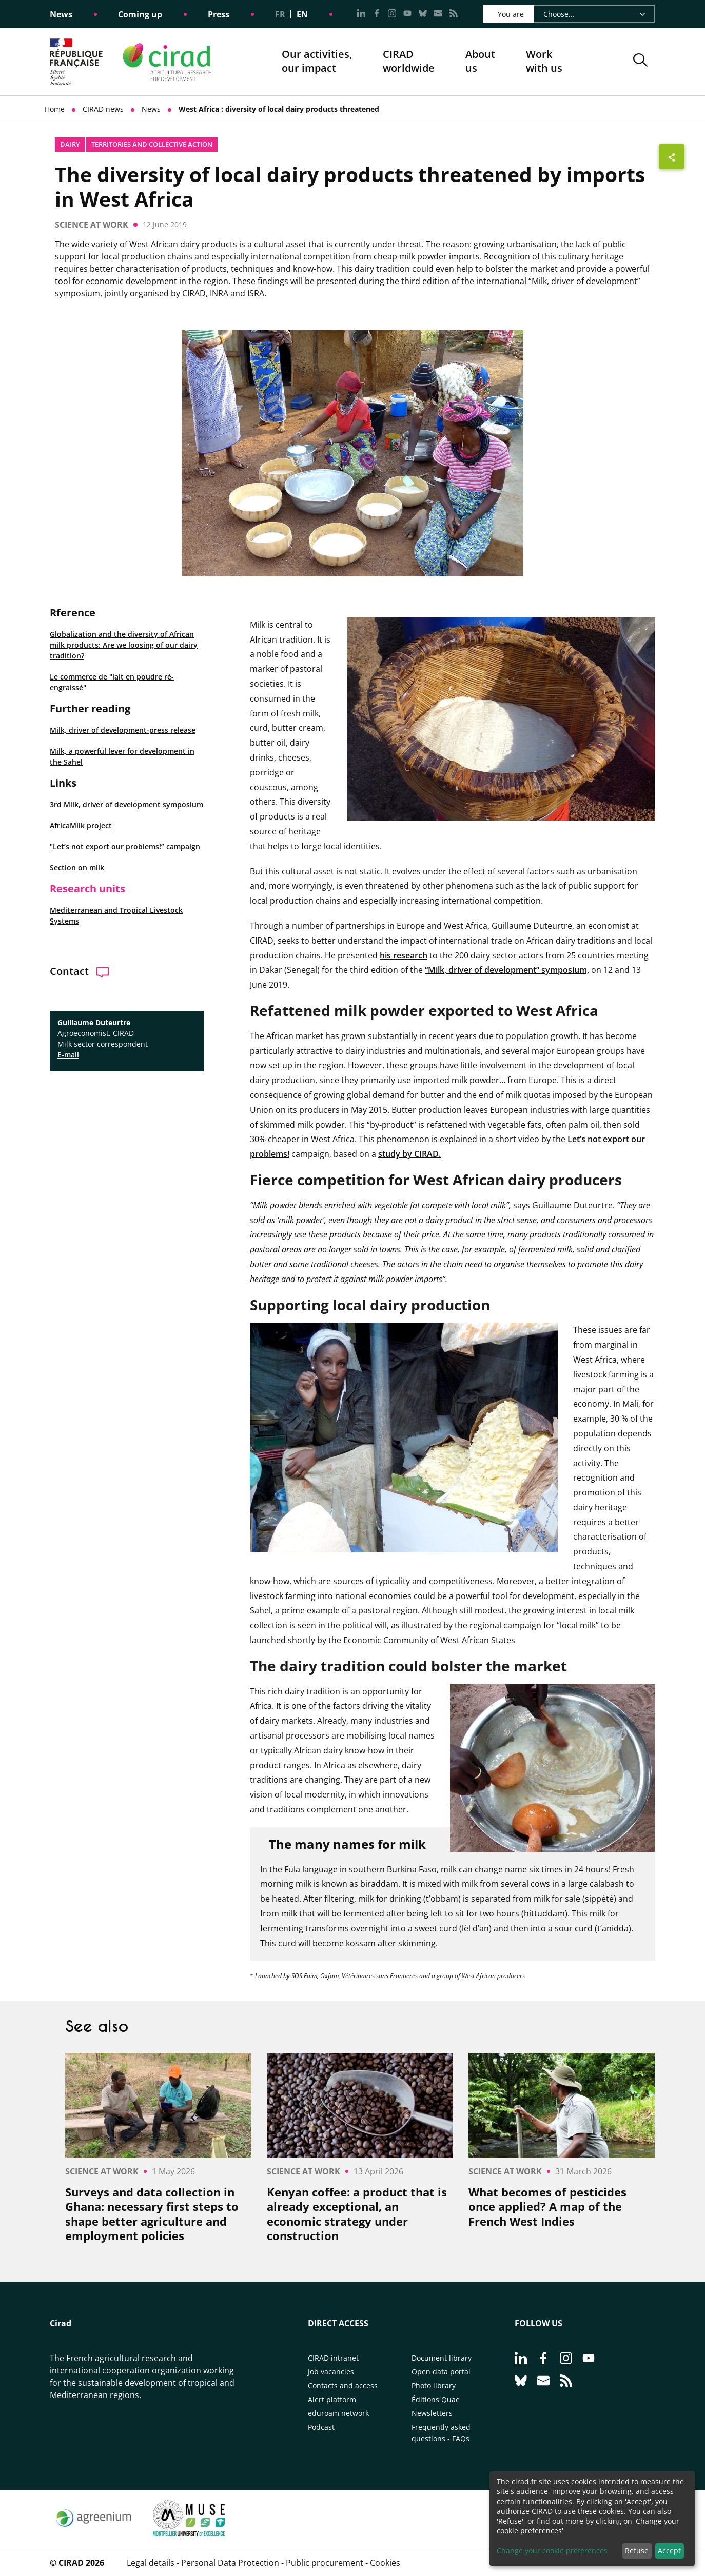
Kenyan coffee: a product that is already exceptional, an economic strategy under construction (357, 2214)
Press (218, 14)
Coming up (140, 14)
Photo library (434, 2385)
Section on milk (77, 867)
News (61, 14)
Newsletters (432, 2413)
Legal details (150, 2562)
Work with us (544, 61)
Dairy (70, 144)
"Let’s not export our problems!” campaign (125, 846)
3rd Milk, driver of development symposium (126, 804)
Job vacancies (331, 2372)
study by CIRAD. (409, 1154)
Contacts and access (343, 2385)
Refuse (637, 2550)
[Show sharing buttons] (671, 156)
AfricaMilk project (81, 825)
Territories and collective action (151, 144)
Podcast (321, 2427)
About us (480, 61)
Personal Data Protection (230, 2562)
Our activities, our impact (317, 61)
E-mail (68, 1055)
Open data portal (441, 2372)
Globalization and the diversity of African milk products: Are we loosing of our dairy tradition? (124, 645)
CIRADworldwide (409, 61)
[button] (640, 62)
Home (55, 109)
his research (403, 955)
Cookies (385, 2562)
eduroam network (338, 2413)
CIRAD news (103, 109)
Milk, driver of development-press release (122, 730)
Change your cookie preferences (552, 2550)
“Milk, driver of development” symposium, (507, 969)
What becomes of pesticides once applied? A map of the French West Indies (547, 2207)
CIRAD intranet (333, 2358)
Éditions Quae (436, 2399)
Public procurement (324, 2562)
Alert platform (332, 2399)
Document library (442, 2358)
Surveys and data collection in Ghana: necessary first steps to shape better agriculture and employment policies (152, 2214)
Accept (669, 2550)
